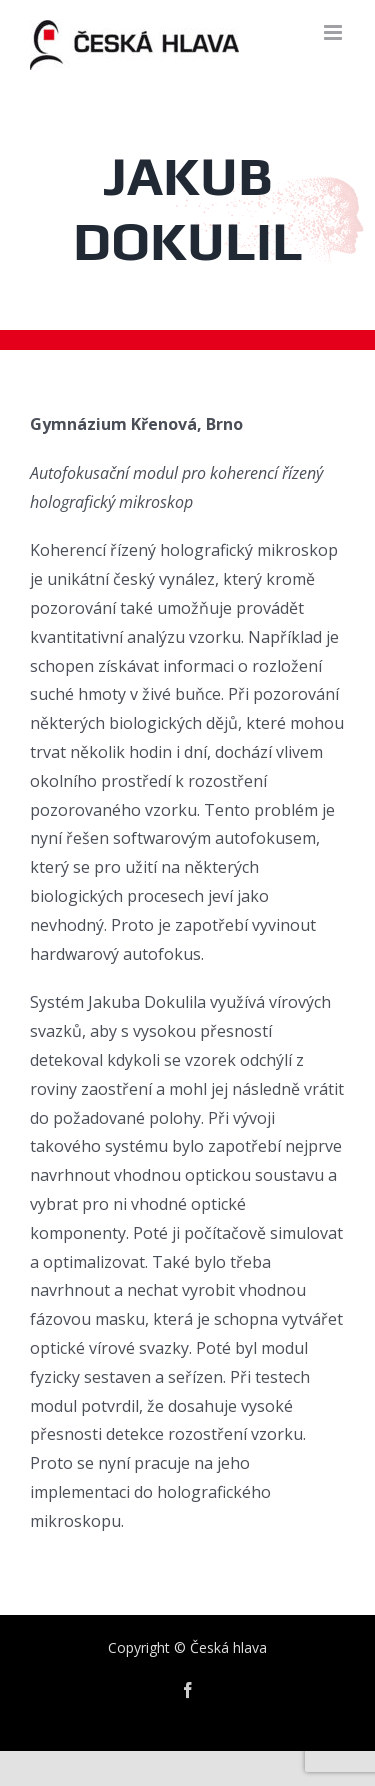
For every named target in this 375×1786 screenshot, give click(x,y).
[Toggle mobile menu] (334, 32)
